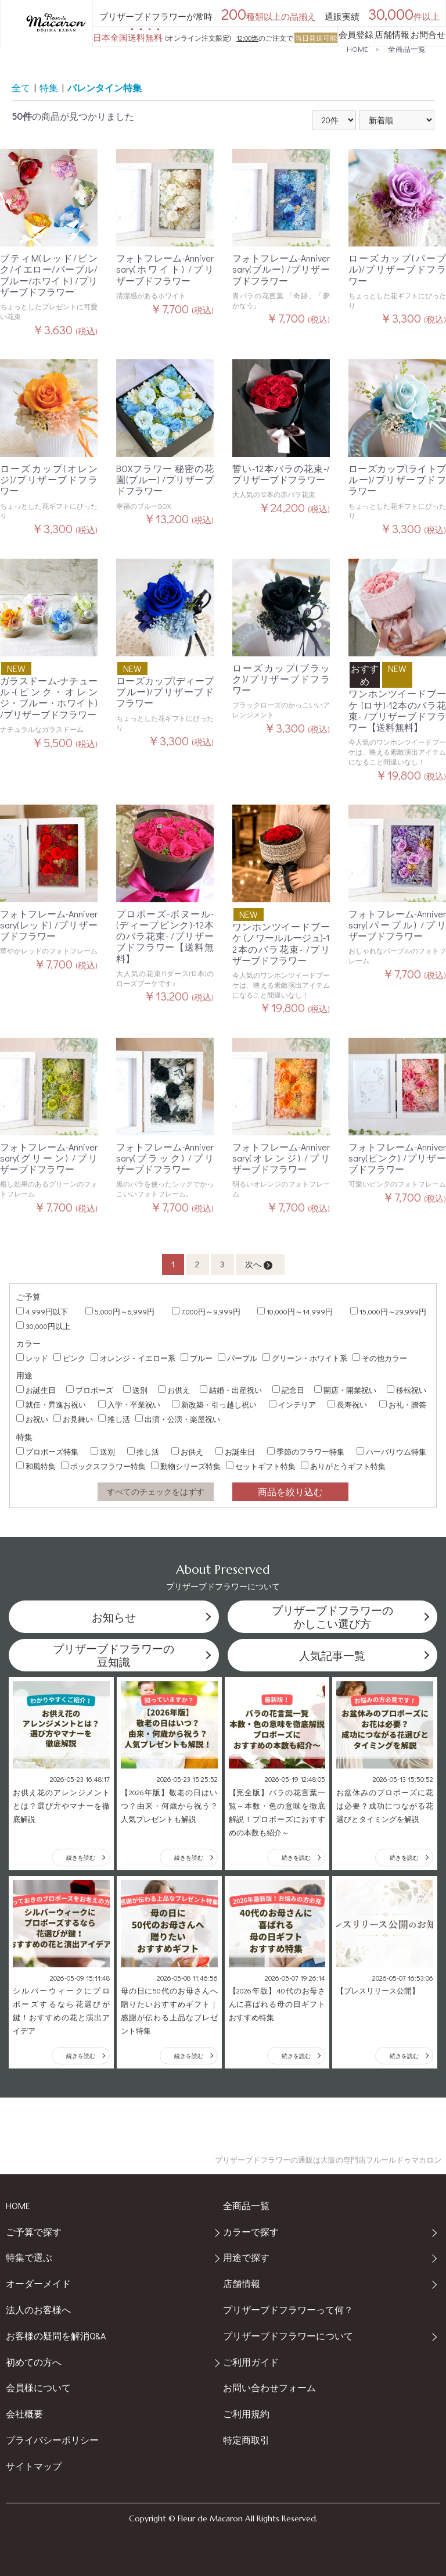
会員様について (38, 2387)
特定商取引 (246, 2440)
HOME (357, 48)
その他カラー (380, 1358)
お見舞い (73, 1419)
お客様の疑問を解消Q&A (56, 2336)
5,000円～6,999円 (119, 1311)
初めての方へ (34, 2362)
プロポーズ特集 (47, 1451)
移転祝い (406, 1390)
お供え (174, 1390)
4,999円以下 (42, 1311)
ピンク (69, 1358)
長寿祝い (347, 1404)
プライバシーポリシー (52, 2440)
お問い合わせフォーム (269, 2387)
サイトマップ (34, 2466)
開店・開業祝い (345, 1390)
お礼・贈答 (402, 1404)
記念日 (288, 1390)
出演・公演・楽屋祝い (177, 1419)
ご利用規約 (246, 2413)
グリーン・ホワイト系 (304, 1358)
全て (21, 87)
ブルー (197, 1358)
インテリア (292, 1404)
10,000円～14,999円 (295, 1311)
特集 (48, 87)
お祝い (32, 1419)
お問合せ (428, 34)
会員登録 (356, 34)
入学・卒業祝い (129, 1404)
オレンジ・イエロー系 (133, 1358)
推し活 (114, 1419)
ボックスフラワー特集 (103, 1466)
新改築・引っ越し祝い (214, 1404)
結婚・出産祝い (231, 1390)
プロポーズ (89, 1390)
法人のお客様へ (38, 2309)
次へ (258, 1264)
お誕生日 (36, 1390)
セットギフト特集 (261, 1466)
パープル (237, 1358)
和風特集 (36, 1466)
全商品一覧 (407, 48)
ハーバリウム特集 (391, 1451)
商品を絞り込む (290, 1491)
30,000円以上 (43, 1326)
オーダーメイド (38, 2283)
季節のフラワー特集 (305, 1451)
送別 (135, 1390)
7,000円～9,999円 (206, 1311)
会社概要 (24, 2413)
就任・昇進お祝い (51, 1404)
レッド (32, 1358)
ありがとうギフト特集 (343, 1466)
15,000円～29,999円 (388, 1311)
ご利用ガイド (251, 2362)
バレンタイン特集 (104, 87)
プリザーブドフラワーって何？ (288, 2309)
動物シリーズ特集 (186, 1466)
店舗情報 (392, 34)
